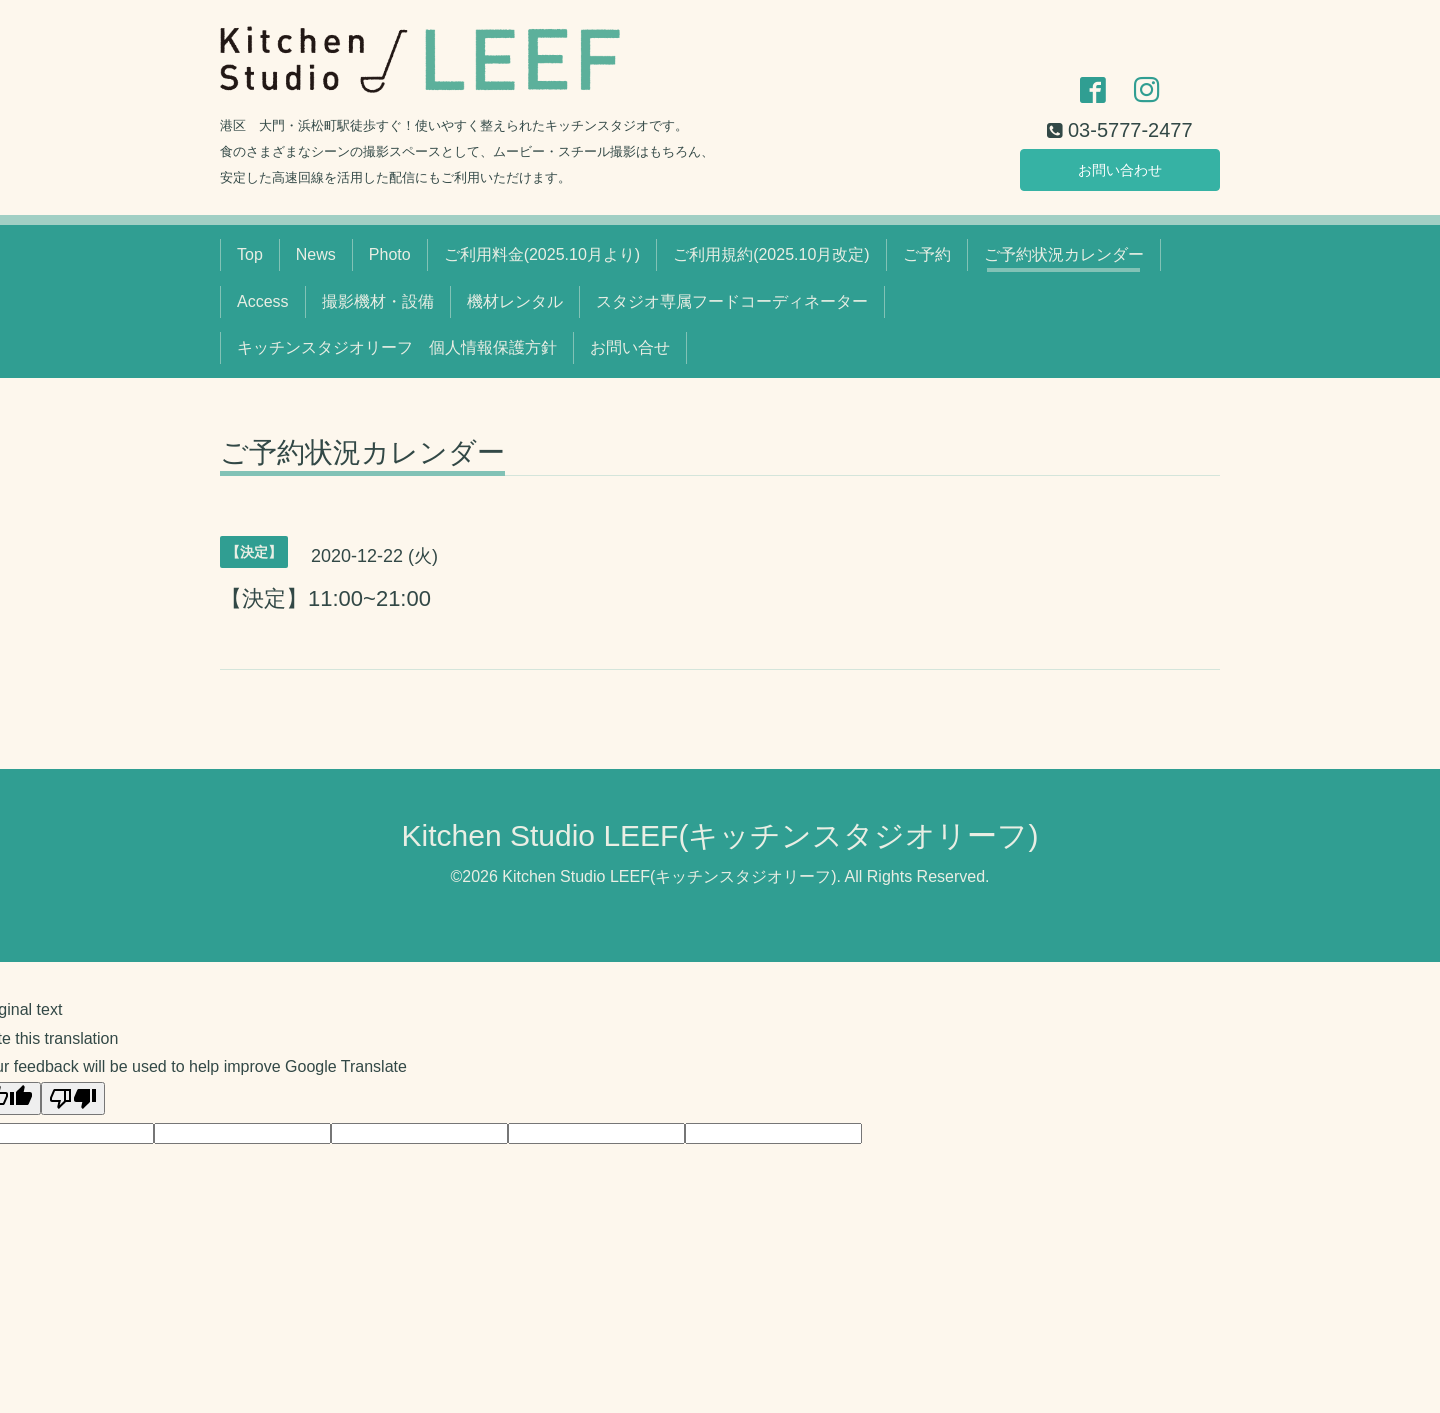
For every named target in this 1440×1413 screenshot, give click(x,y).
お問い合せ (630, 347)
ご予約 (927, 254)
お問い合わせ (1120, 166)
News (316, 254)
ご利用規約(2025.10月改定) (771, 254)
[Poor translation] (73, 1098)
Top (250, 254)
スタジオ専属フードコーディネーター (732, 301)
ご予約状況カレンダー (1064, 254)
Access (263, 301)
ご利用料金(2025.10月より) (542, 254)
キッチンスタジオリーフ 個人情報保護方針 (397, 347)
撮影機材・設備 (378, 301)
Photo (390, 254)
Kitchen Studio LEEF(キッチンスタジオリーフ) (720, 835)
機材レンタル (515, 301)
